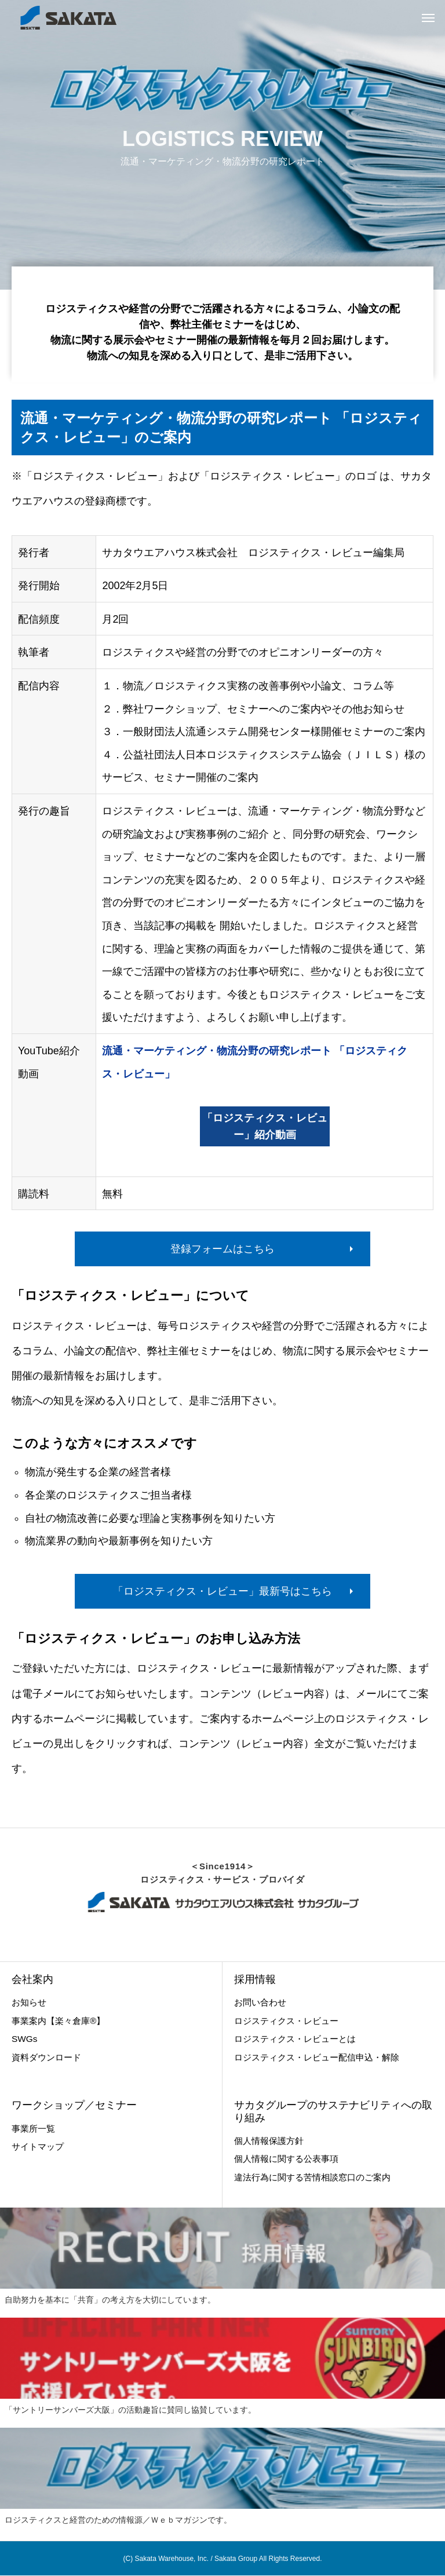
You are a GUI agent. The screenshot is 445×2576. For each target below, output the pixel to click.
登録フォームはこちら (222, 1249)
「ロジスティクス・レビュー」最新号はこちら (222, 1591)
